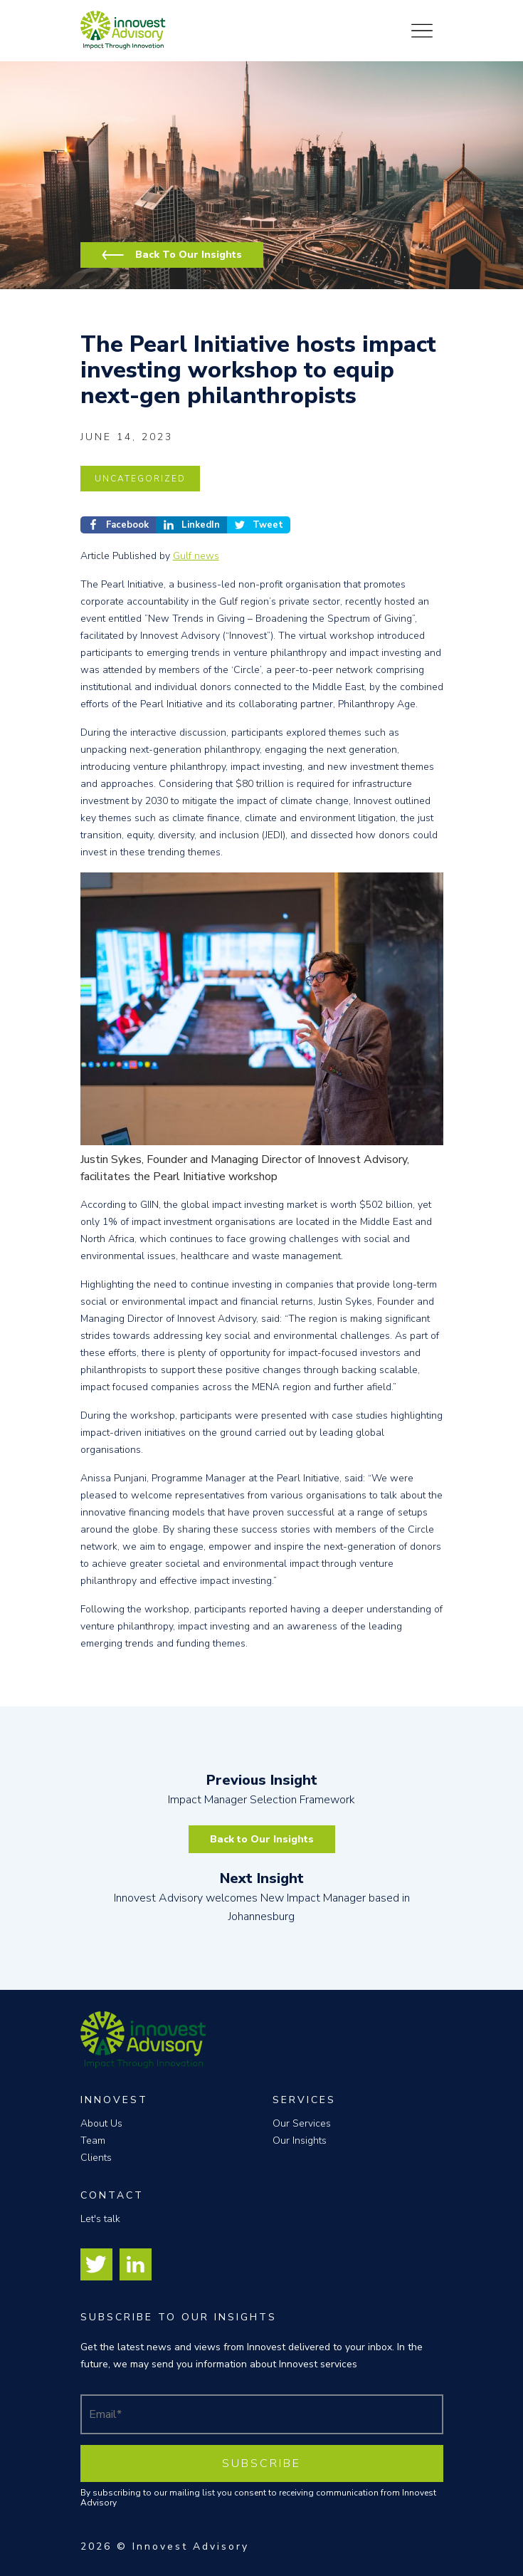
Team (92, 2140)
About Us (101, 2123)
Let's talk (100, 2219)
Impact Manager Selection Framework (261, 1789)
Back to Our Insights (262, 1839)
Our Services (302, 2123)
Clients (96, 2157)
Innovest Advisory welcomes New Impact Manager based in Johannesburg (261, 1896)
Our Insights (300, 2140)
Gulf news (196, 556)
